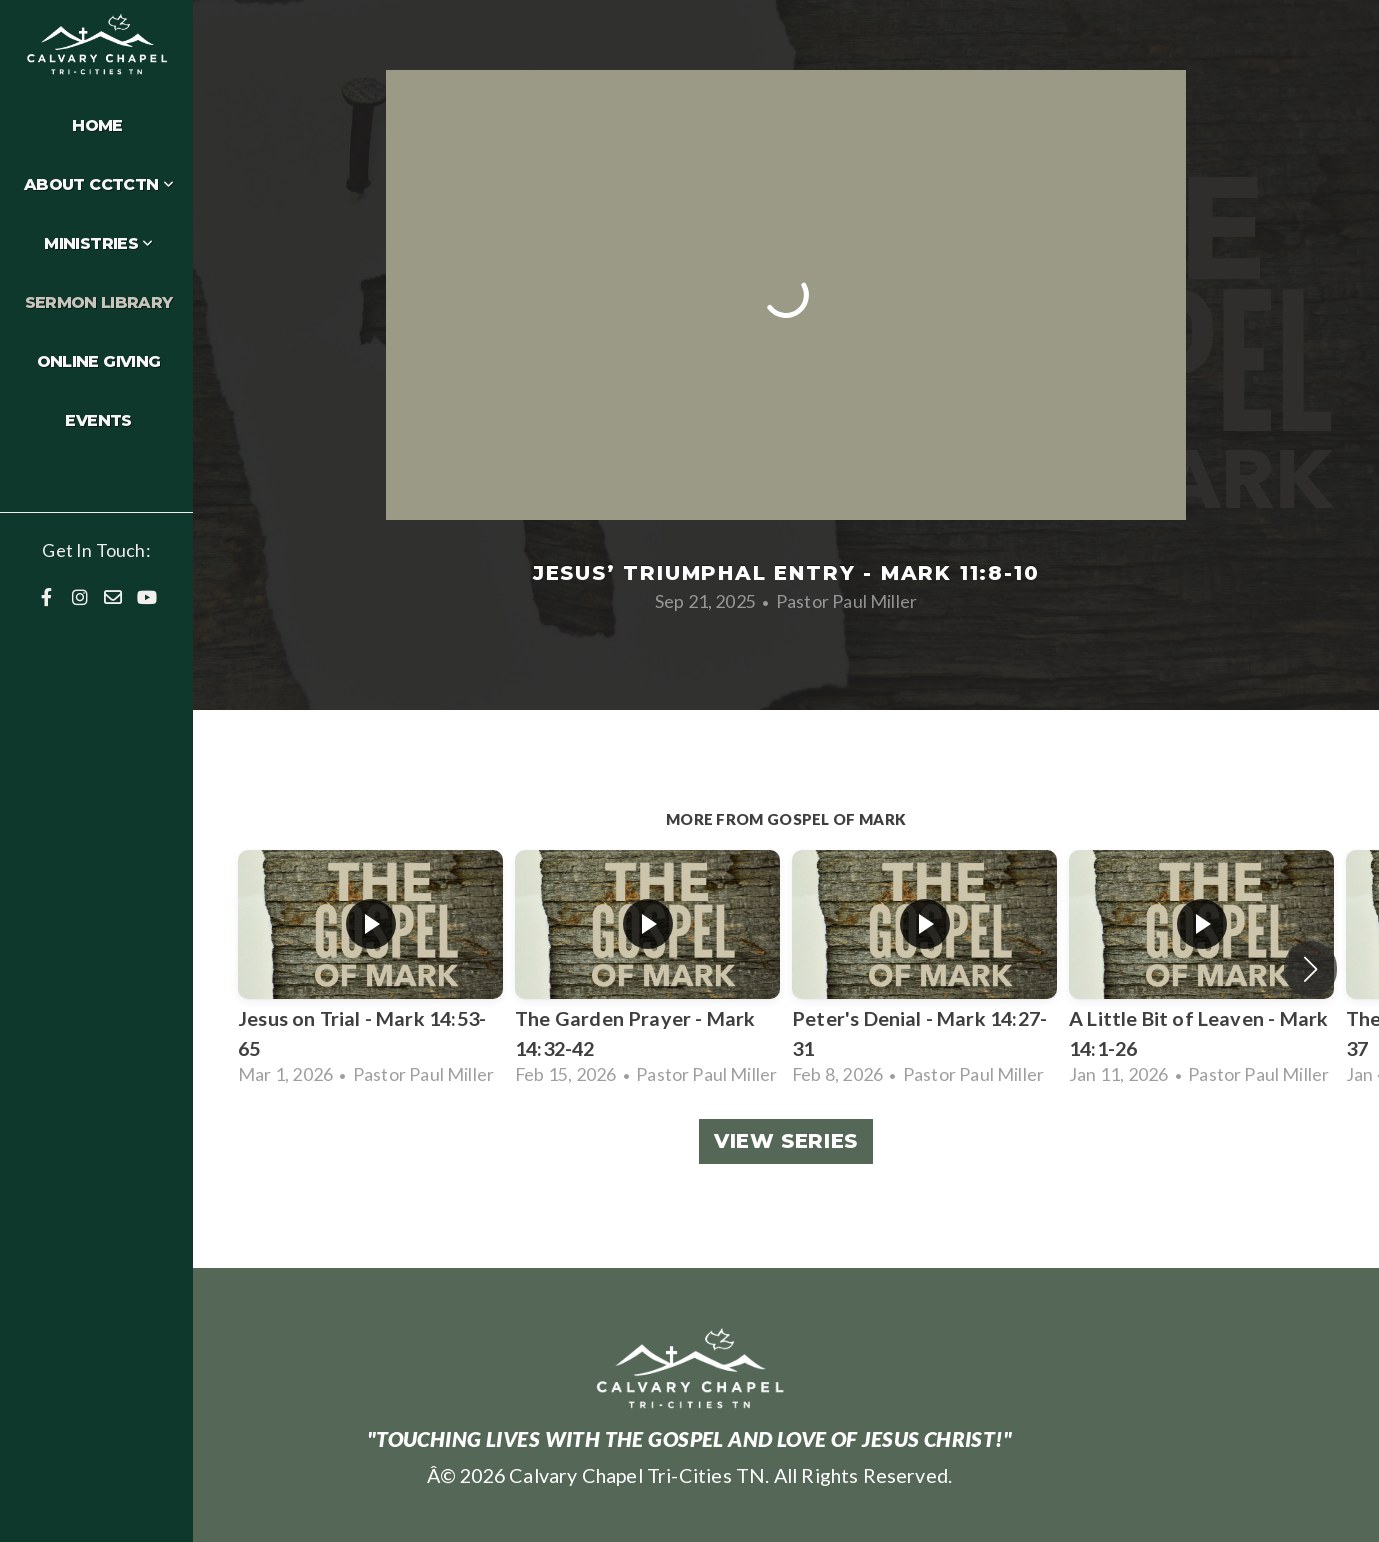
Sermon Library (99, 302)
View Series (786, 1141)
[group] (370, 969)
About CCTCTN (98, 184)
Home (97, 125)
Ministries (98, 243)
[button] (1310, 969)
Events (98, 420)
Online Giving (99, 361)
